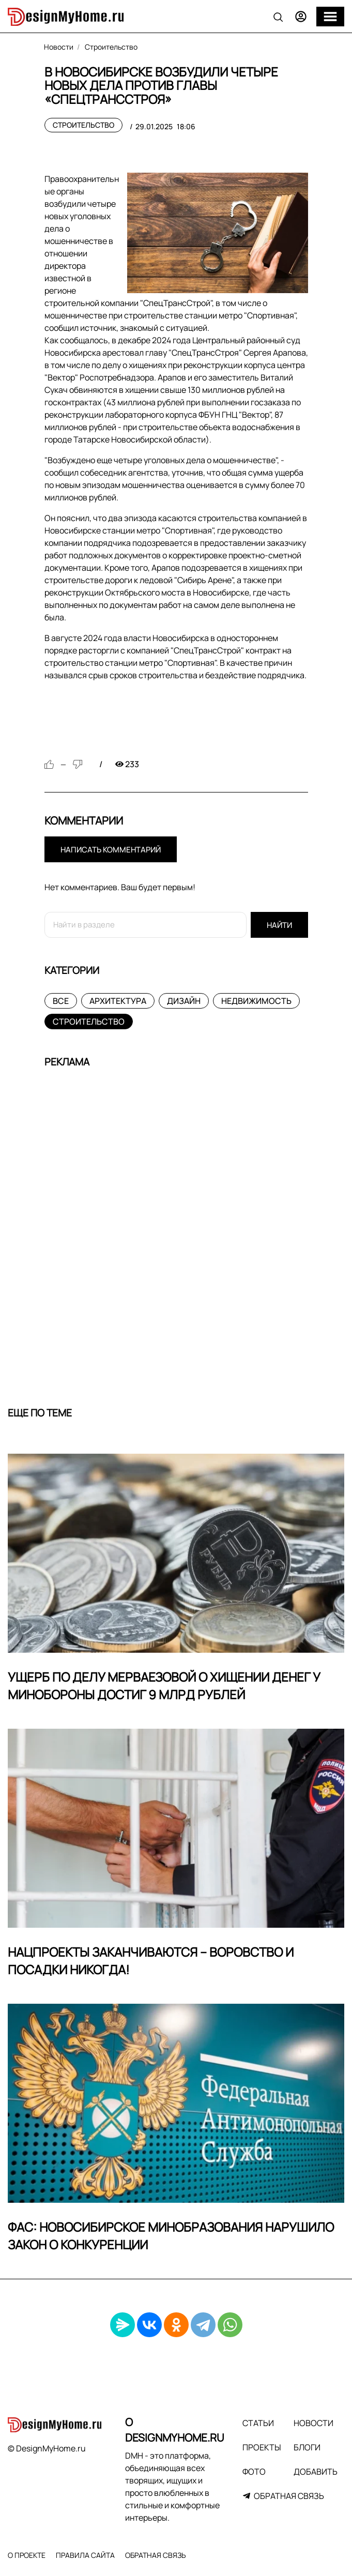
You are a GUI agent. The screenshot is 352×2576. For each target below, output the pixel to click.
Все (61, 1001)
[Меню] (330, 16)
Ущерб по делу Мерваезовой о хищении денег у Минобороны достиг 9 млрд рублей (164, 1685)
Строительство (83, 125)
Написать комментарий (110, 849)
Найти (279, 925)
